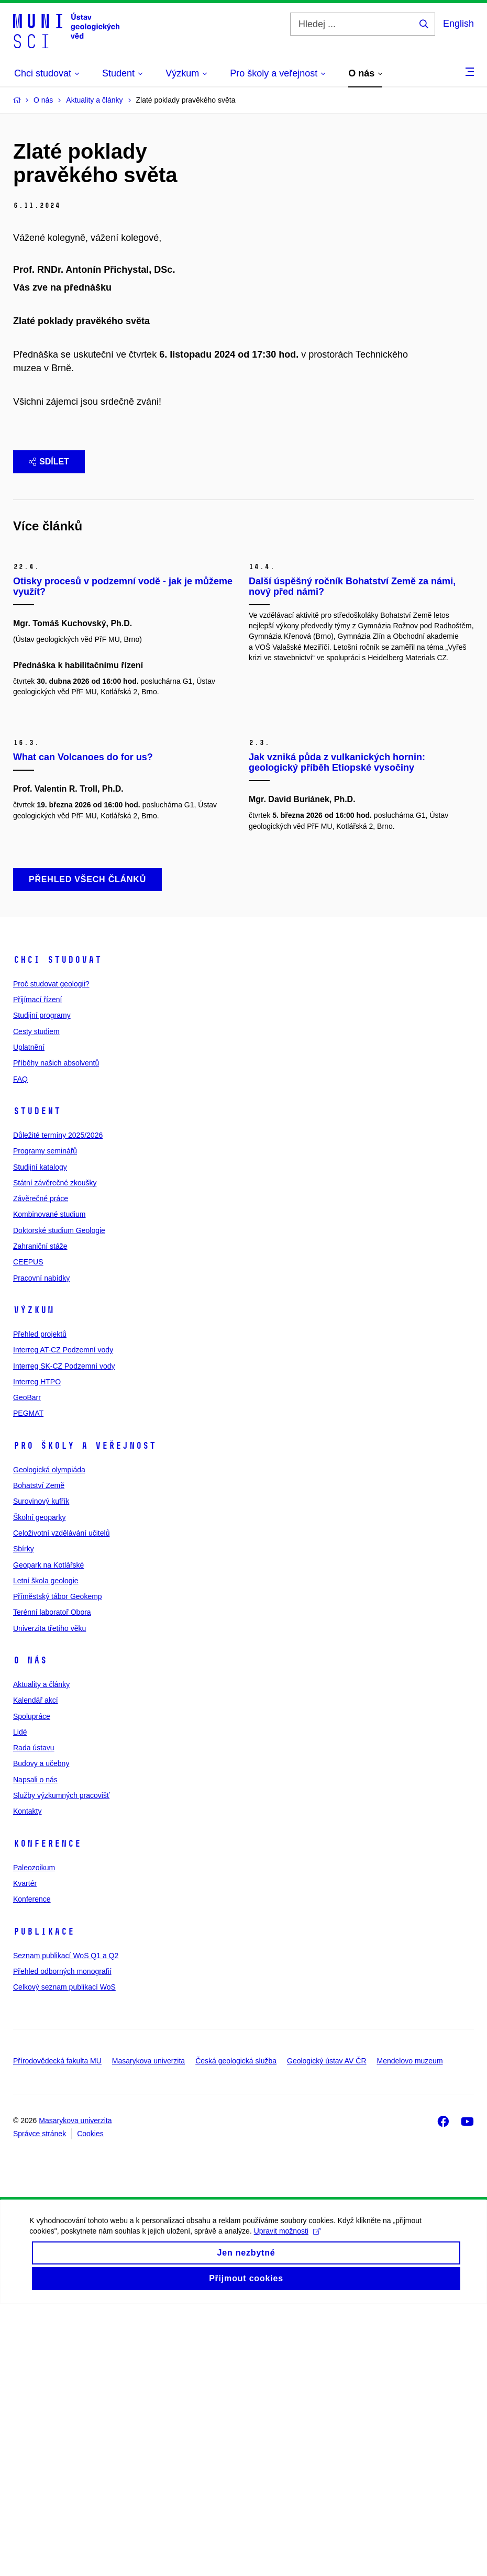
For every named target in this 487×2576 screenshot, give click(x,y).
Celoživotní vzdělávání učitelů (61, 1805)
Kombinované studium (49, 1486)
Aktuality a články (41, 1956)
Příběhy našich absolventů (56, 1334)
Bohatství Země (38, 1757)
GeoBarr (27, 1669)
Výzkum (33, 1581)
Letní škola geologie (46, 1852)
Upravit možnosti (289, 2512)
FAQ (20, 1351)
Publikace (43, 2203)
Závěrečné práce (40, 1470)
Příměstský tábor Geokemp (57, 1868)
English (458, 23)
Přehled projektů (40, 1606)
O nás (30, 1932)
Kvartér (25, 2155)
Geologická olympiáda (49, 1741)
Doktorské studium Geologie (59, 1502)
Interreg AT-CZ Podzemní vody (63, 1621)
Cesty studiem (36, 1303)
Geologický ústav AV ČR (326, 2332)
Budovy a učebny (41, 2035)
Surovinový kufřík (41, 1773)
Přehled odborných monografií (62, 2243)
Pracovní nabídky (41, 1550)
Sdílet (49, 529)
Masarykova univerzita (148, 2332)
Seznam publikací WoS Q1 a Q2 (65, 2227)
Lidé (20, 2004)
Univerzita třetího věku (49, 1900)
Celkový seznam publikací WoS (64, 2259)
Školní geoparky (39, 1789)
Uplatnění (29, 1319)
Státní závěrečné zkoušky (55, 1454)
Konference (47, 2115)
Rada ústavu (33, 2019)
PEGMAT (28, 1685)
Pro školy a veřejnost (84, 1717)
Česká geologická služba (235, 2332)
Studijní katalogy (40, 1439)
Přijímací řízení (37, 1271)
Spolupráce (31, 1988)
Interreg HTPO (37, 1653)
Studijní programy (42, 1287)
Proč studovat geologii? (51, 1255)
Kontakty (27, 2083)
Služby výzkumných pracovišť (61, 2067)
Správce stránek (39, 2405)
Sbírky (23, 1820)
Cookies (90, 2405)
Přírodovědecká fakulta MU (57, 2332)
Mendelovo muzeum (410, 2332)
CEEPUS (28, 1533)
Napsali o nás (35, 2051)
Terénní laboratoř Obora (52, 1884)
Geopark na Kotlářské (48, 1837)
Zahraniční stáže (40, 1518)
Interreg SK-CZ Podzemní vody (64, 1638)
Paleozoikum (34, 2139)
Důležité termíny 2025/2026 (58, 1407)
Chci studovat (57, 1231)
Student (37, 1383)
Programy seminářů (45, 1422)
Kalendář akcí (35, 1972)
